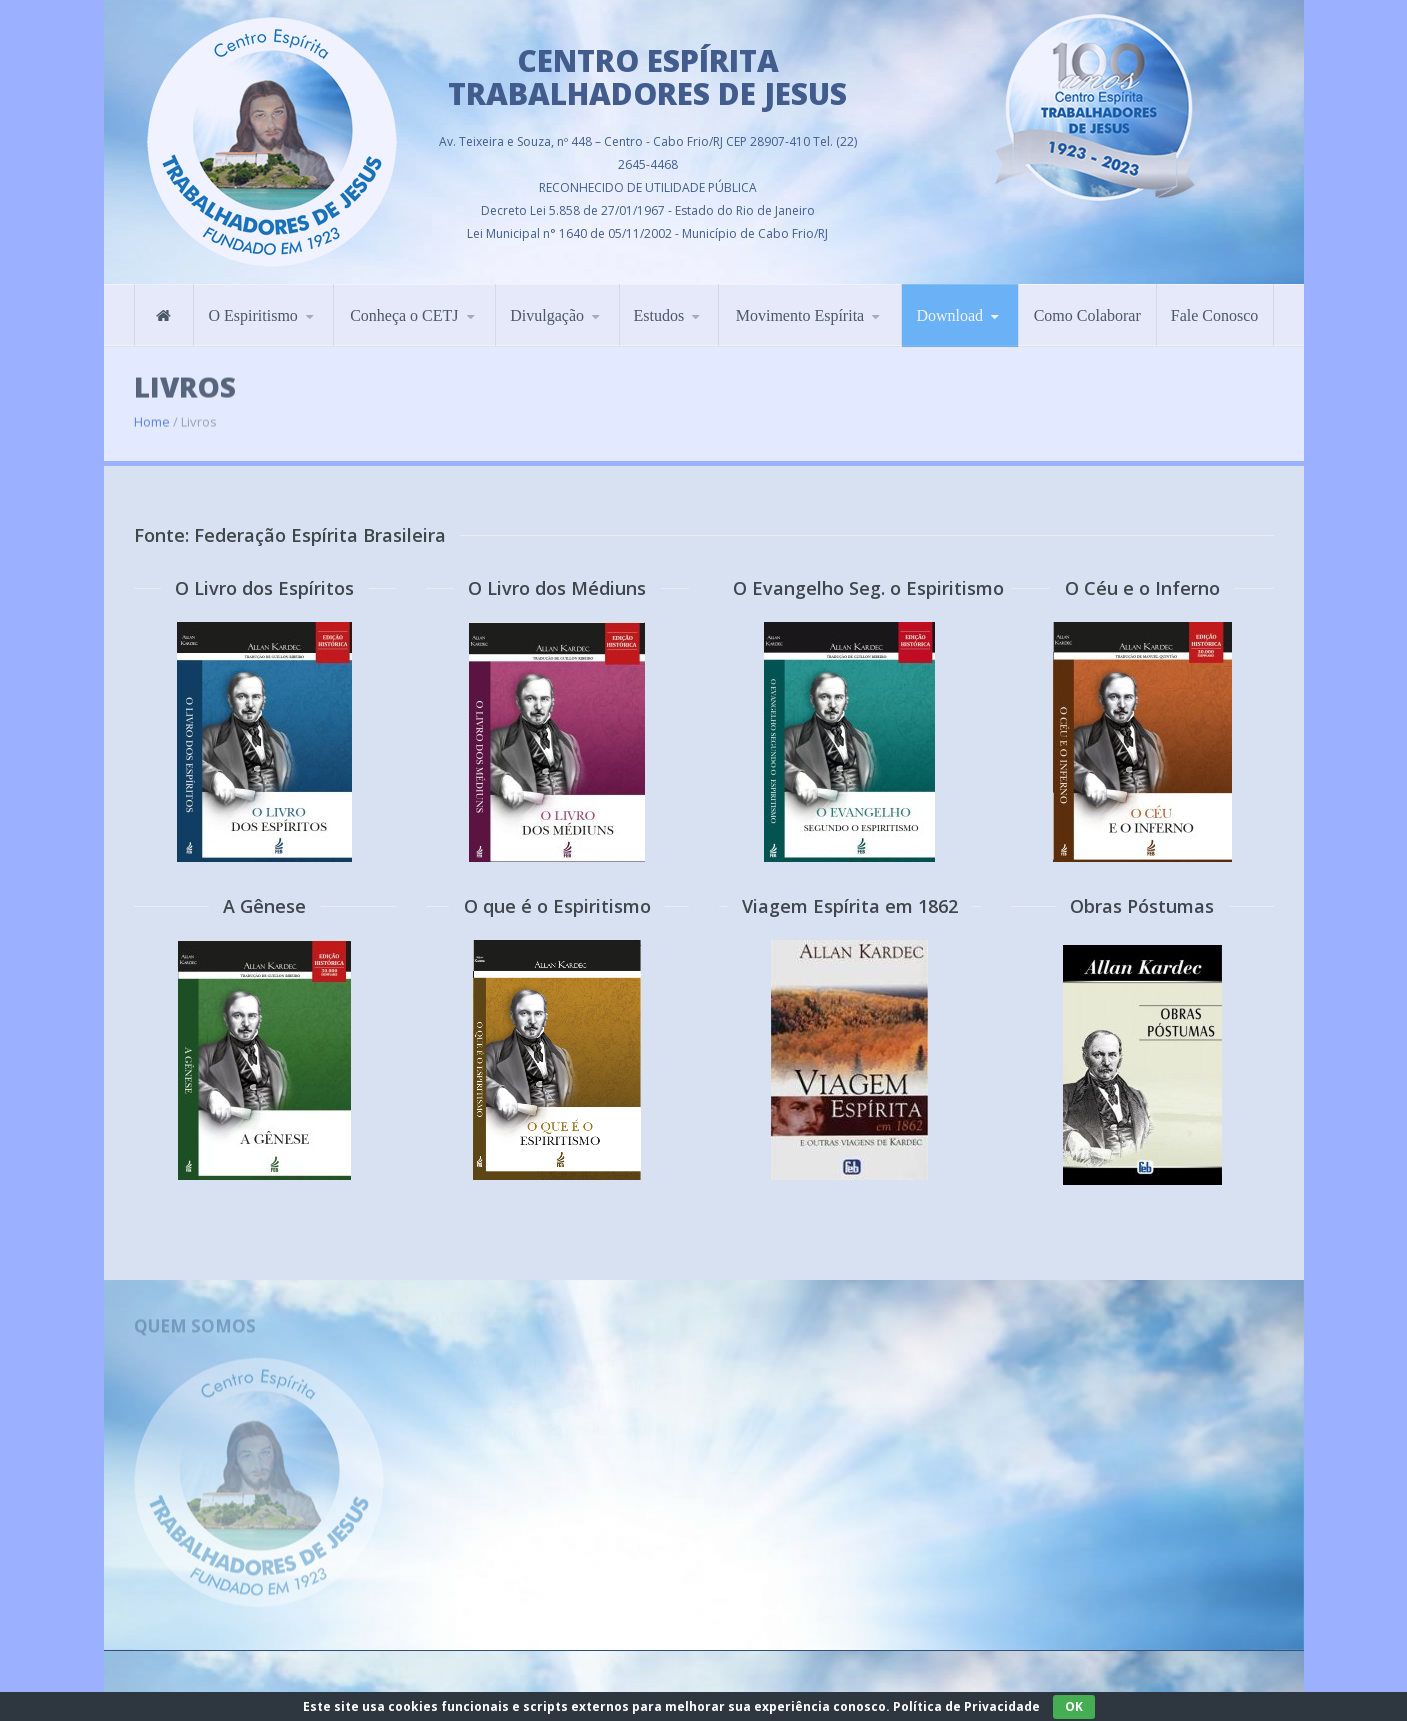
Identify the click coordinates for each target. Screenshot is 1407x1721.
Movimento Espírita (800, 305)
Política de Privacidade (966, 1706)
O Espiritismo (252, 305)
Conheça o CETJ (404, 305)
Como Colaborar (1087, 305)
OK (1074, 1706)
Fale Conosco (1215, 305)
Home (152, 409)
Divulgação (547, 305)
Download (949, 305)
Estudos (659, 305)
